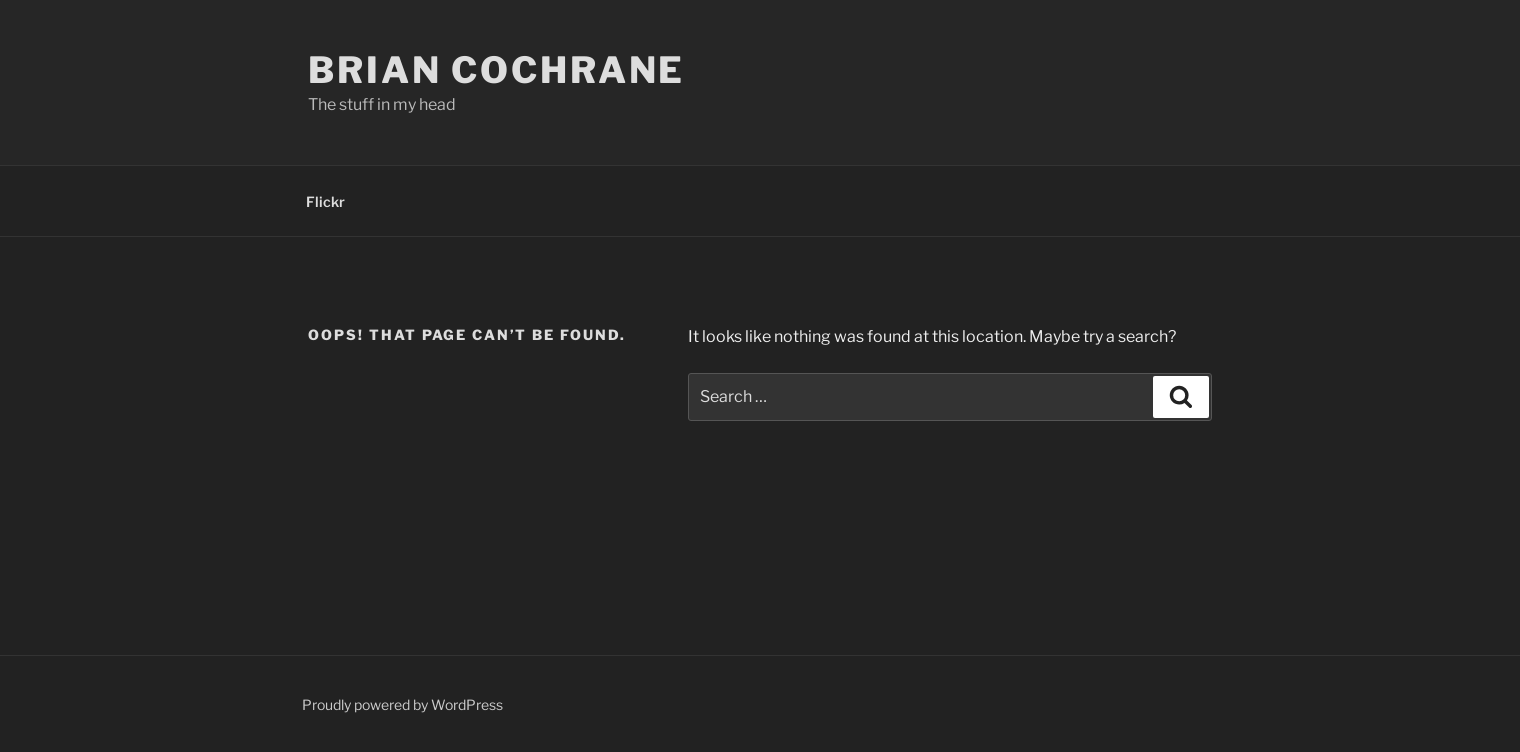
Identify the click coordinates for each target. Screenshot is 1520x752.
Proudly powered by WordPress (402, 704)
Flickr (325, 201)
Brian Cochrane (496, 70)
